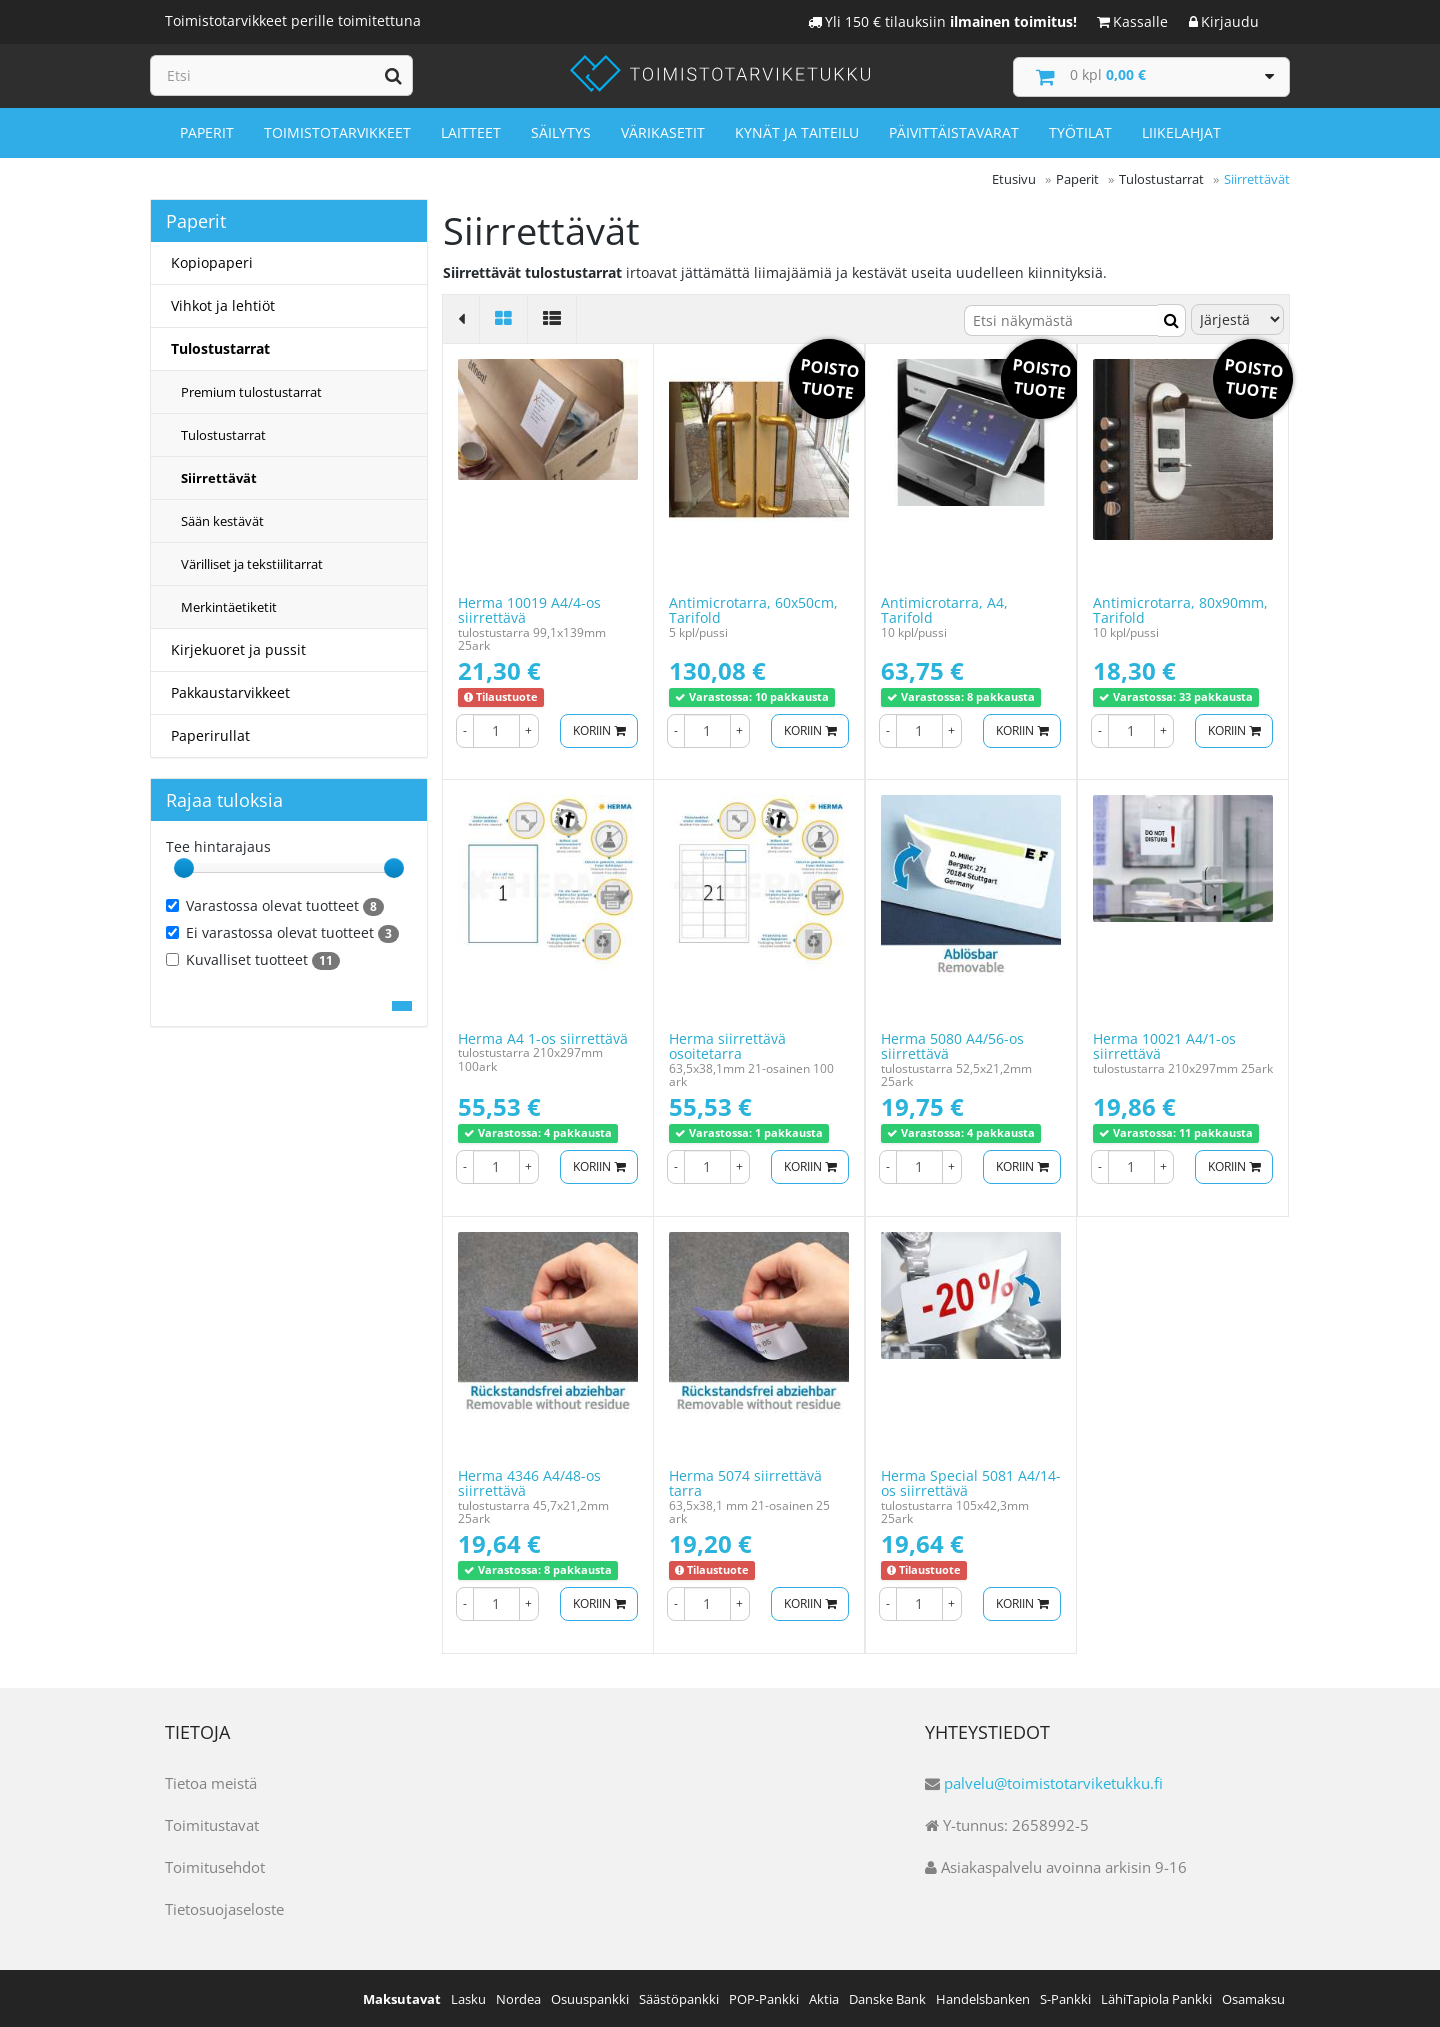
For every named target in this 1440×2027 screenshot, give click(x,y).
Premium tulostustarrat (251, 391)
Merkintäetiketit (229, 606)
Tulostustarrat (220, 347)
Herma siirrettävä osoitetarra (727, 1045)
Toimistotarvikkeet (337, 131)
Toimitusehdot (215, 1866)
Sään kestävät (222, 520)
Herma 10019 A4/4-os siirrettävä (529, 609)
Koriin (595, 728)
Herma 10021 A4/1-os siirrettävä (1164, 1045)
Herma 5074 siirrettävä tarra (745, 1482)
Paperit (207, 131)
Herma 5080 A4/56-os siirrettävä (952, 1045)
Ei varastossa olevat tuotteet (282, 932)
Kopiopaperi (212, 261)
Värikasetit (663, 131)
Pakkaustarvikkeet (230, 691)
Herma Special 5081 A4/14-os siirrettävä (971, 1482)
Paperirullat (210, 734)
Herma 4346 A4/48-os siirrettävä (529, 1482)
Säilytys (561, 131)
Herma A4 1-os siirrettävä (543, 1037)
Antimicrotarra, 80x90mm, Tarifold (1180, 609)
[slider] (184, 867)
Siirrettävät (219, 477)
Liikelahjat (1181, 131)
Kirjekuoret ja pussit (238, 648)
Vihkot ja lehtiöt (223, 304)
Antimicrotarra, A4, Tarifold (944, 609)
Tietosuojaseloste (224, 1908)
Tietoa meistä (211, 1782)
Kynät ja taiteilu (797, 131)
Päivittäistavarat (954, 131)
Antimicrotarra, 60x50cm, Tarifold (753, 609)
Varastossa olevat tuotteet (275, 905)
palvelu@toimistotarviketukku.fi (1053, 1782)
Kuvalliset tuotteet (253, 959)
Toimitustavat (212, 1824)
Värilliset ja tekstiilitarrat (252, 563)
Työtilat (1080, 131)
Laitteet (471, 131)
